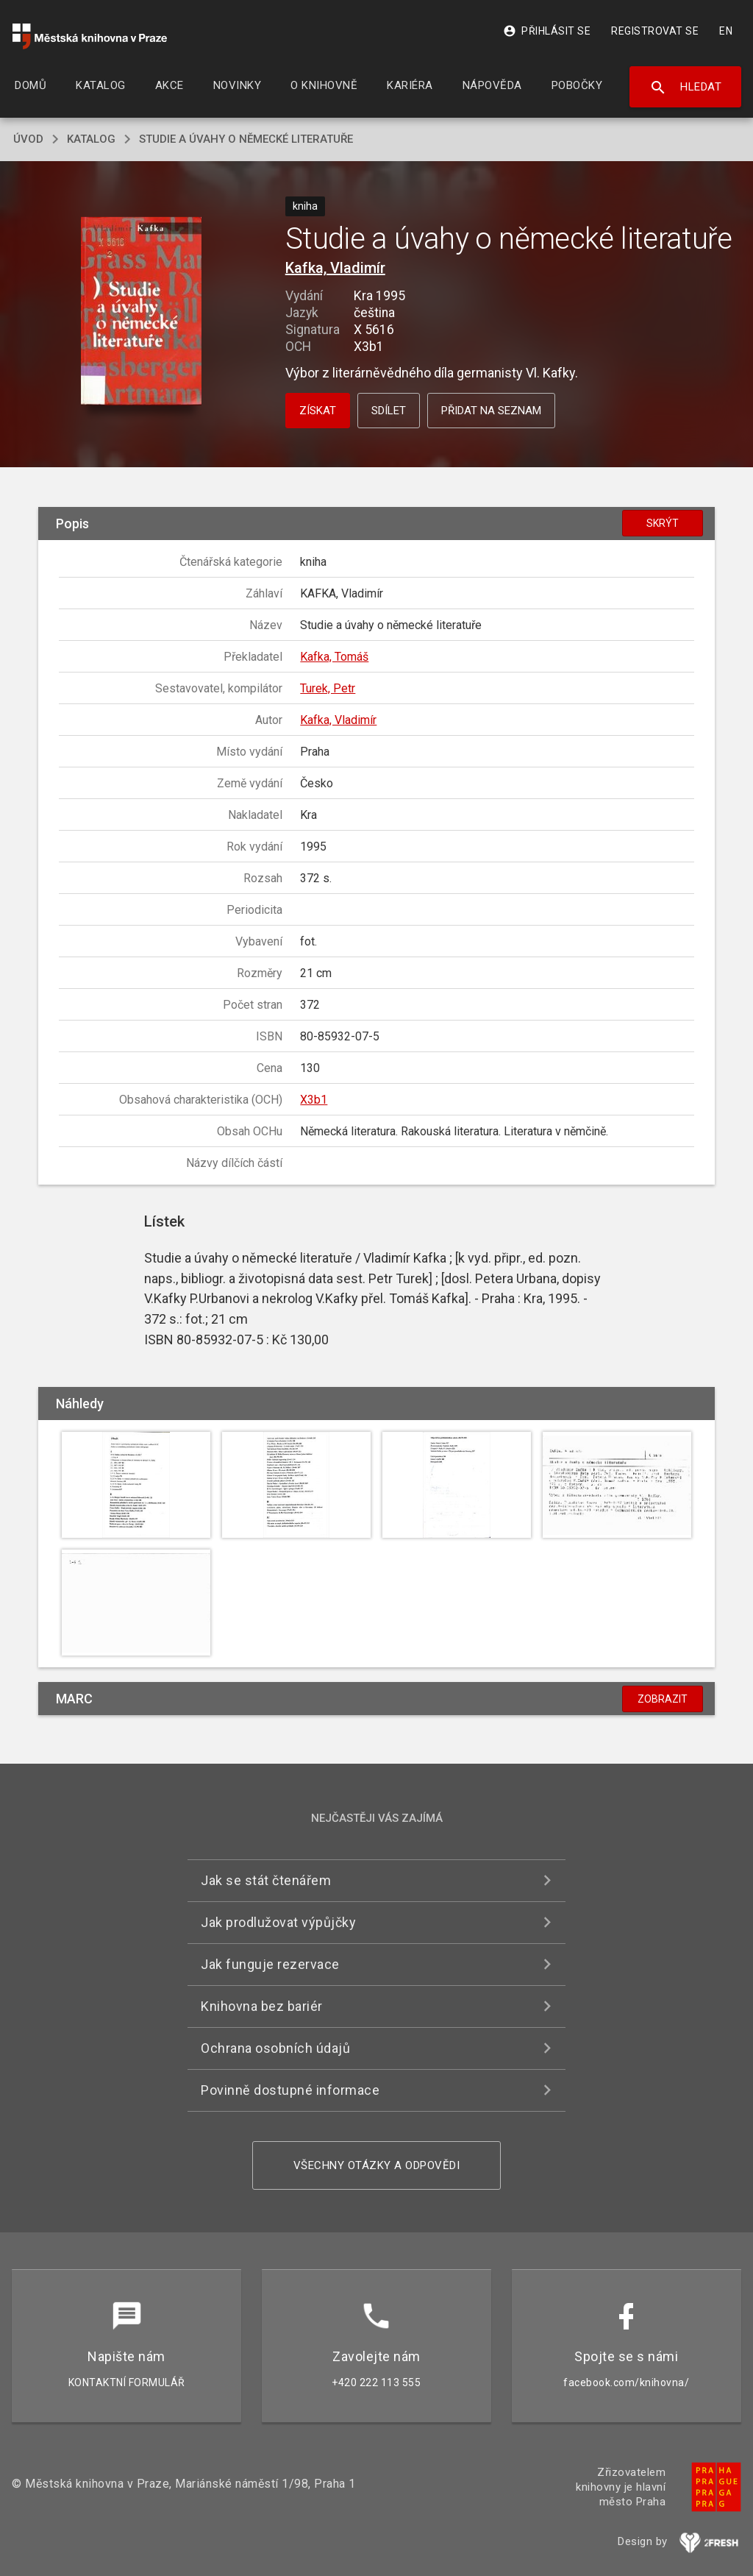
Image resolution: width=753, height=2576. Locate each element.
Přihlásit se (546, 31)
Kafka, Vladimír (335, 268)
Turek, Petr (327, 688)
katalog (91, 139)
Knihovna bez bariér (262, 2006)
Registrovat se (655, 31)
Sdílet (388, 410)
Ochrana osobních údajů (275, 2048)
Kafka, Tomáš (334, 657)
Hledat (685, 87)
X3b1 (313, 1100)
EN (725, 31)
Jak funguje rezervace (270, 1964)
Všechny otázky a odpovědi (376, 2165)
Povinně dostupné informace (290, 2090)
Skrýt (662, 523)
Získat (317, 410)
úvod (28, 139)
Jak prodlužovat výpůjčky (278, 1922)
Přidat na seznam (491, 410)
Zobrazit (663, 1699)
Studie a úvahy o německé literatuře (246, 139)
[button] (141, 312)
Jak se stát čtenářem (266, 1880)
